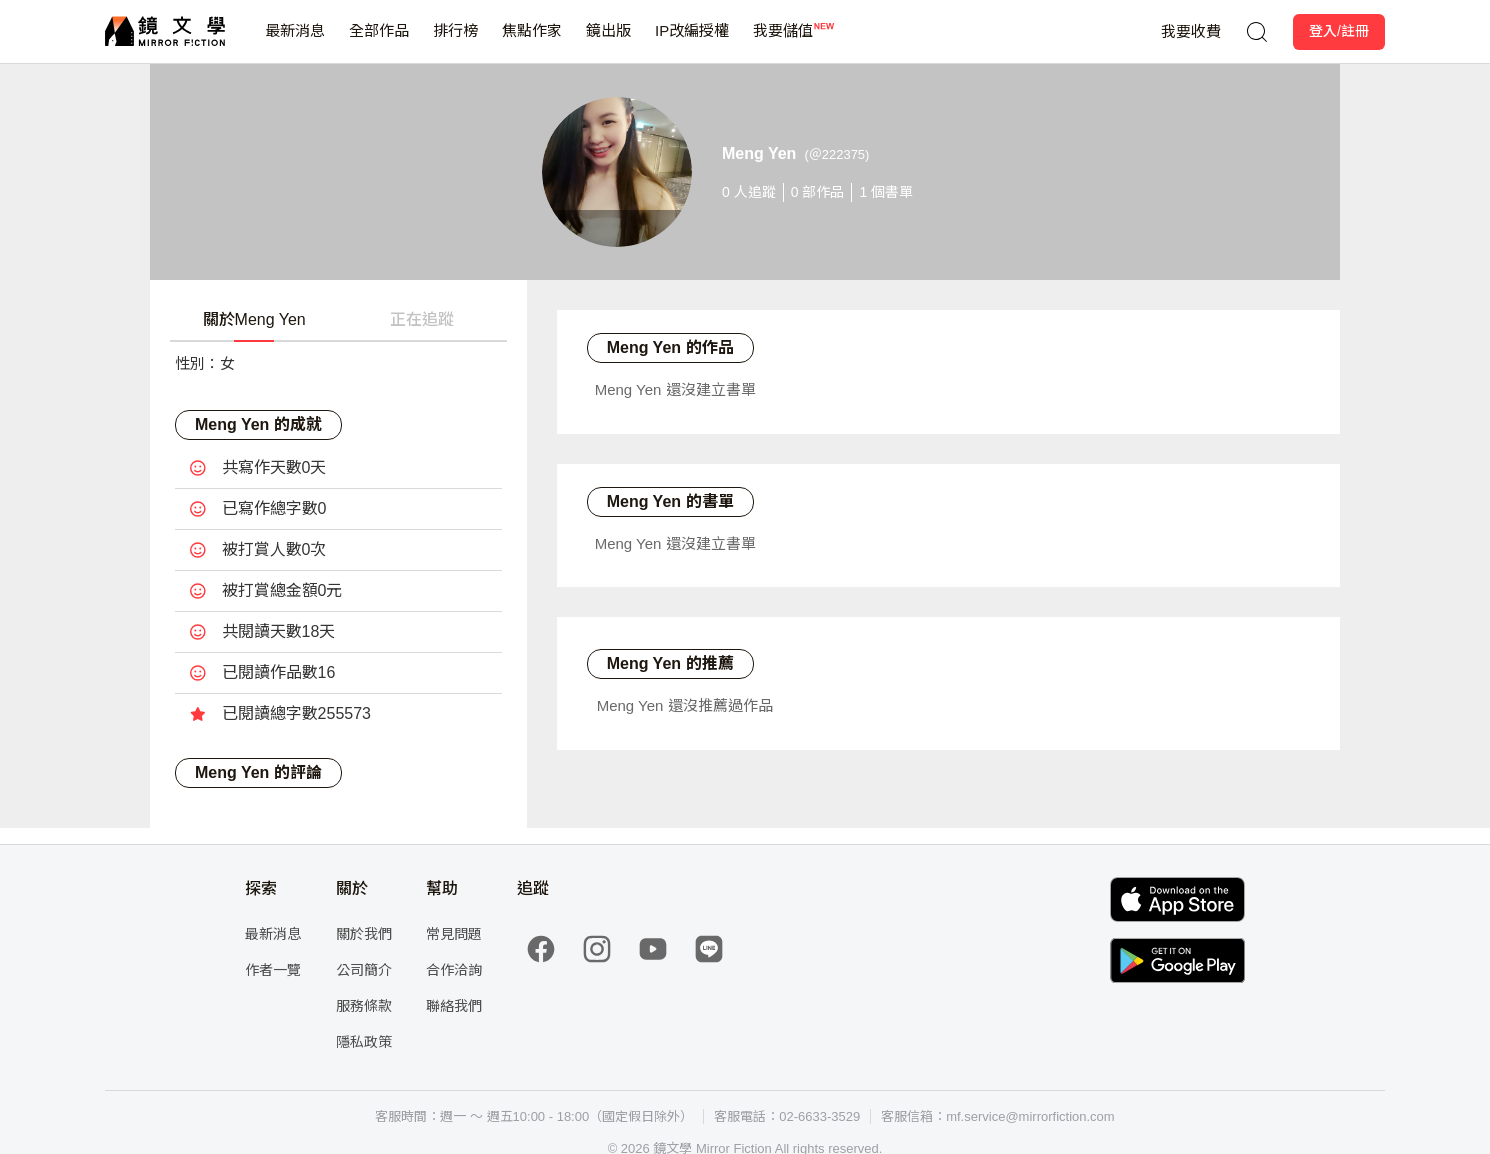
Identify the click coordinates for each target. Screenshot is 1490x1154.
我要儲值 (783, 42)
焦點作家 (532, 42)
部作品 (818, 192)
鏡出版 (608, 42)
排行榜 (455, 42)
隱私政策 (364, 1042)
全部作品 (379, 42)
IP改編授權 (692, 42)
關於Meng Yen (254, 319)
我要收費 (1191, 31)
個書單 (886, 192)
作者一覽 (273, 970)
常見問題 (454, 934)
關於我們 (364, 934)
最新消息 (295, 42)
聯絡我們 (454, 1006)
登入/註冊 (1339, 31)
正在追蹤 (422, 319)
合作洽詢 (454, 970)
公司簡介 (364, 970)
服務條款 (364, 1006)
